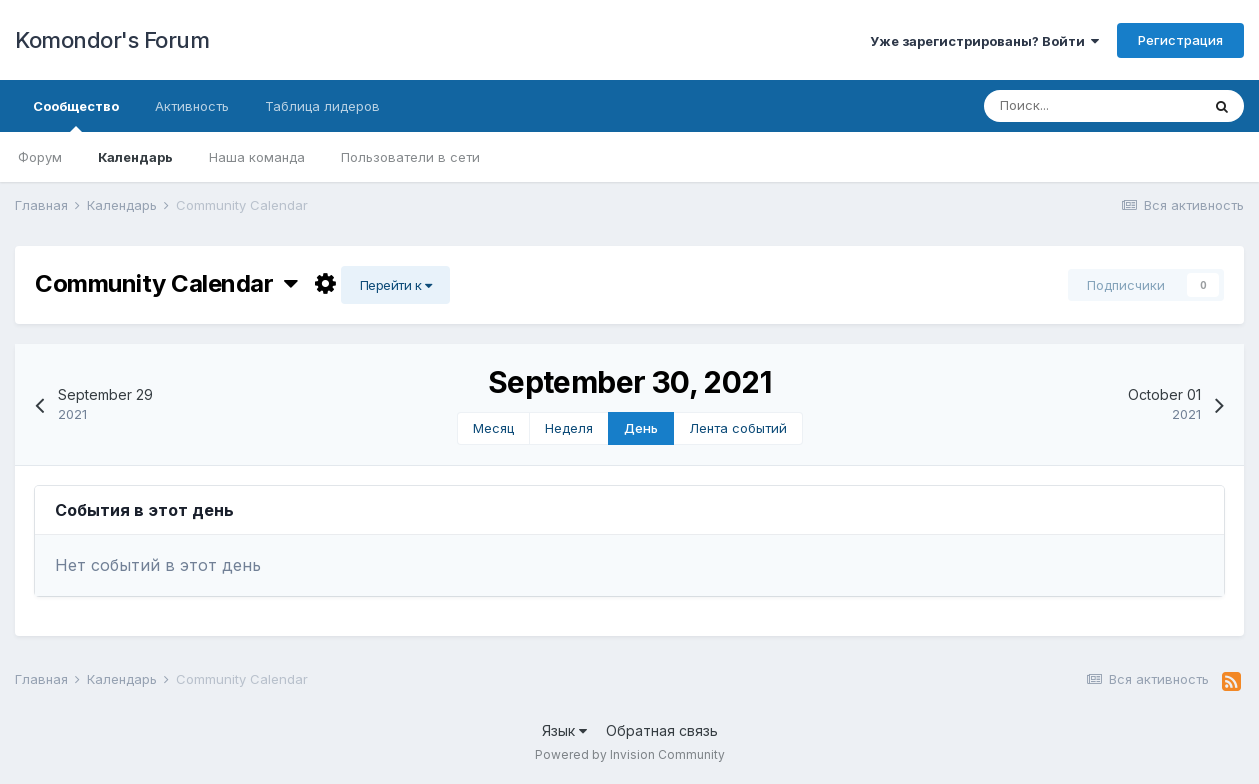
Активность (192, 106)
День (641, 428)
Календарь (135, 157)
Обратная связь (662, 730)
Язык (564, 730)
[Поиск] (1092, 106)
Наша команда (257, 157)
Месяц (493, 428)
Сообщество (76, 115)
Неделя (569, 428)
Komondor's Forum (112, 40)
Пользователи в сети (410, 157)
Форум (40, 157)
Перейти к (396, 285)
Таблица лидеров (322, 106)
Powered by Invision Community (630, 754)
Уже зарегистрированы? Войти (984, 41)
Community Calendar (166, 283)
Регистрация (1180, 40)
